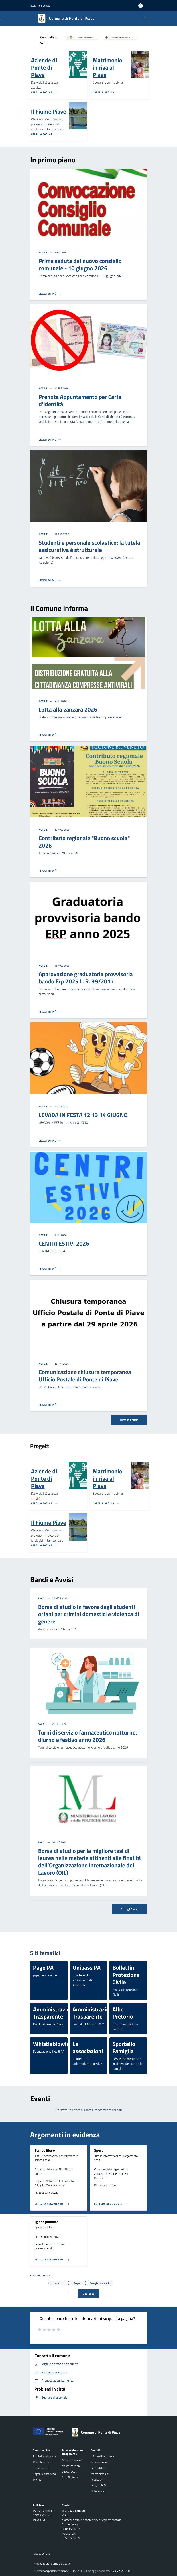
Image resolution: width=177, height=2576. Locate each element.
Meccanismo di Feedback (100, 2477)
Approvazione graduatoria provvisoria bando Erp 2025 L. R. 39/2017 (86, 978)
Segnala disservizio (44, 2474)
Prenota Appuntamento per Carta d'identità (80, 400)
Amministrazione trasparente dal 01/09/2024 (72, 2466)
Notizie (43, 252)
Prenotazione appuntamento (42, 2465)
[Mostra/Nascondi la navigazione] (4, 18)
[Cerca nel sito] (145, 18)
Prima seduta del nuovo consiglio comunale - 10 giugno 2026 (80, 264)
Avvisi (42, 1598)
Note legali (97, 2491)
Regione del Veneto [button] (40, 5)
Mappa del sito (41, 2553)
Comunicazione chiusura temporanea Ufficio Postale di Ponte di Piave (85, 1376)
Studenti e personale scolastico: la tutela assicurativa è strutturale (89, 546)
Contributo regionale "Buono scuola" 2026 (84, 842)
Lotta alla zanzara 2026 (68, 709)
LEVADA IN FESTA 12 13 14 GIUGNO (83, 1114)
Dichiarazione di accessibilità (100, 2465)
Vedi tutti (89, 2293)
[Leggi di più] (50, 294)
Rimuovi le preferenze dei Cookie (52, 2563)
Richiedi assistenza (44, 2456)
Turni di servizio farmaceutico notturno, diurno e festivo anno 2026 (87, 1736)
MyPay (37, 2479)
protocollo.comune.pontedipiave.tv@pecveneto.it (91, 2520)
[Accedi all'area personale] (142, 5)
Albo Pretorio (70, 2477)
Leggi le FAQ (98, 2485)
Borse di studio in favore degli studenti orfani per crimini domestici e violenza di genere (88, 1614)
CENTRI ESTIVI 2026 (64, 1243)
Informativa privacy (102, 2456)
